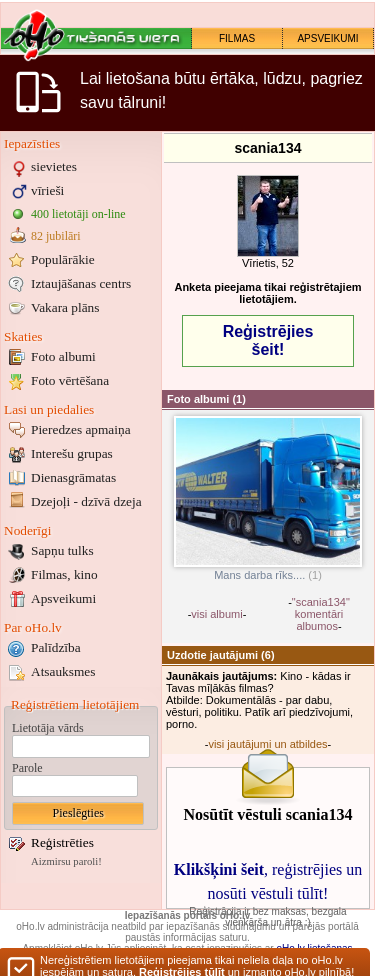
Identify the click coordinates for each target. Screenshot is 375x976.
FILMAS (237, 38)
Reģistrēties (62, 842)
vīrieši (47, 190)
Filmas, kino (64, 574)
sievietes (54, 166)
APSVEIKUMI (327, 38)
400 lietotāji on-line (78, 214)
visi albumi (216, 614)
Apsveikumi (63, 598)
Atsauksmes (63, 671)
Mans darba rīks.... (268, 570)
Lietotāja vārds (48, 728)
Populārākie (63, 259)
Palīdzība (56, 647)
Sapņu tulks (62, 550)
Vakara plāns (65, 307)
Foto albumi (63, 356)
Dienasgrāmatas (73, 477)
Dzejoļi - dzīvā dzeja (86, 501)
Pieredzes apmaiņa (81, 429)
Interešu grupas (72, 453)
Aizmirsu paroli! (66, 861)
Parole (27, 768)
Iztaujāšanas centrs (81, 283)
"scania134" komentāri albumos (321, 614)
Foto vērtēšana (70, 380)
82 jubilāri (56, 236)
